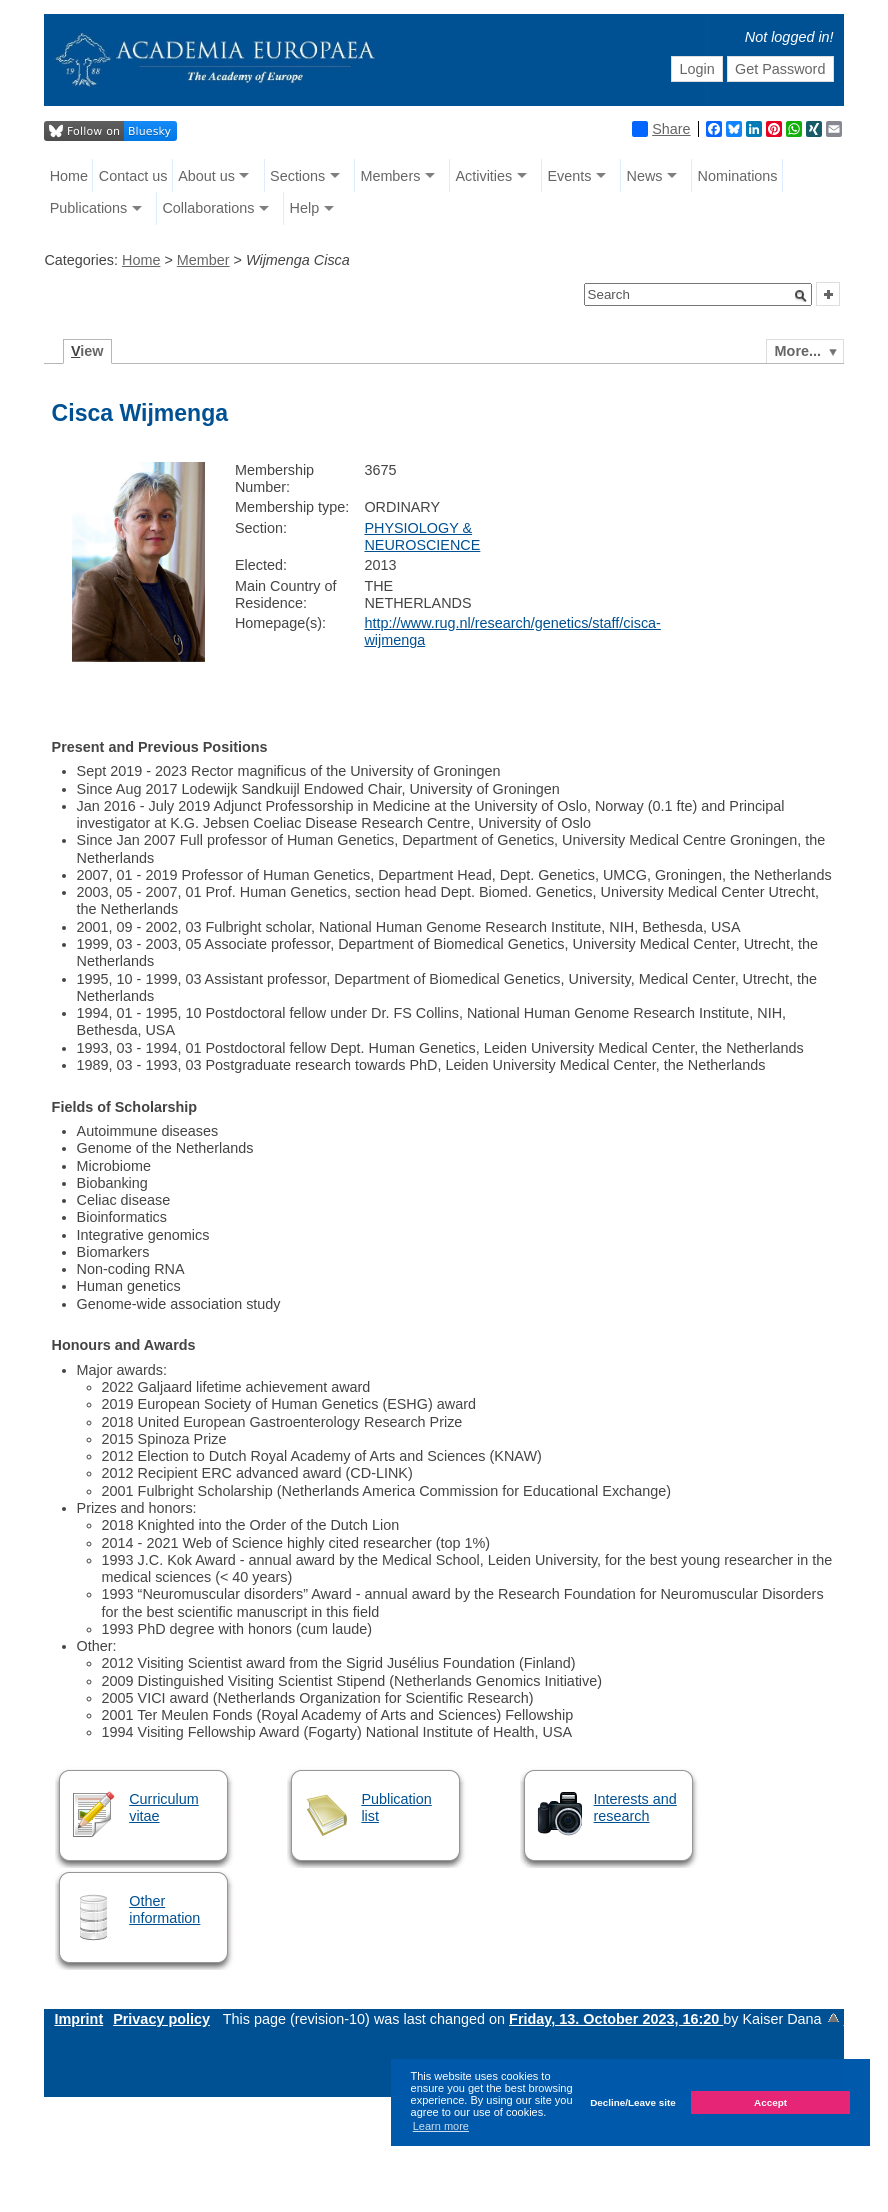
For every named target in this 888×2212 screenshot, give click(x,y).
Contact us (133, 176)
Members (390, 176)
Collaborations (208, 208)
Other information (164, 1909)
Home (69, 176)
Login (696, 69)
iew (87, 351)
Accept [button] (770, 2102)
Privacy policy (161, 2019)
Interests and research (635, 1807)
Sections (297, 176)
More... (798, 351)
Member (203, 260)
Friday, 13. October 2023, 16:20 (616, 2019)
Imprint (78, 2019)
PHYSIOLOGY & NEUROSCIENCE (422, 536)
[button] (801, 296)
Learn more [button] (441, 2126)
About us (206, 176)
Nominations (738, 176)
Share (661, 129)
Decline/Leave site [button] (633, 2102)
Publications (89, 208)
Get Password (780, 69)
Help (305, 208)
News (644, 176)
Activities (483, 176)
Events (569, 176)
